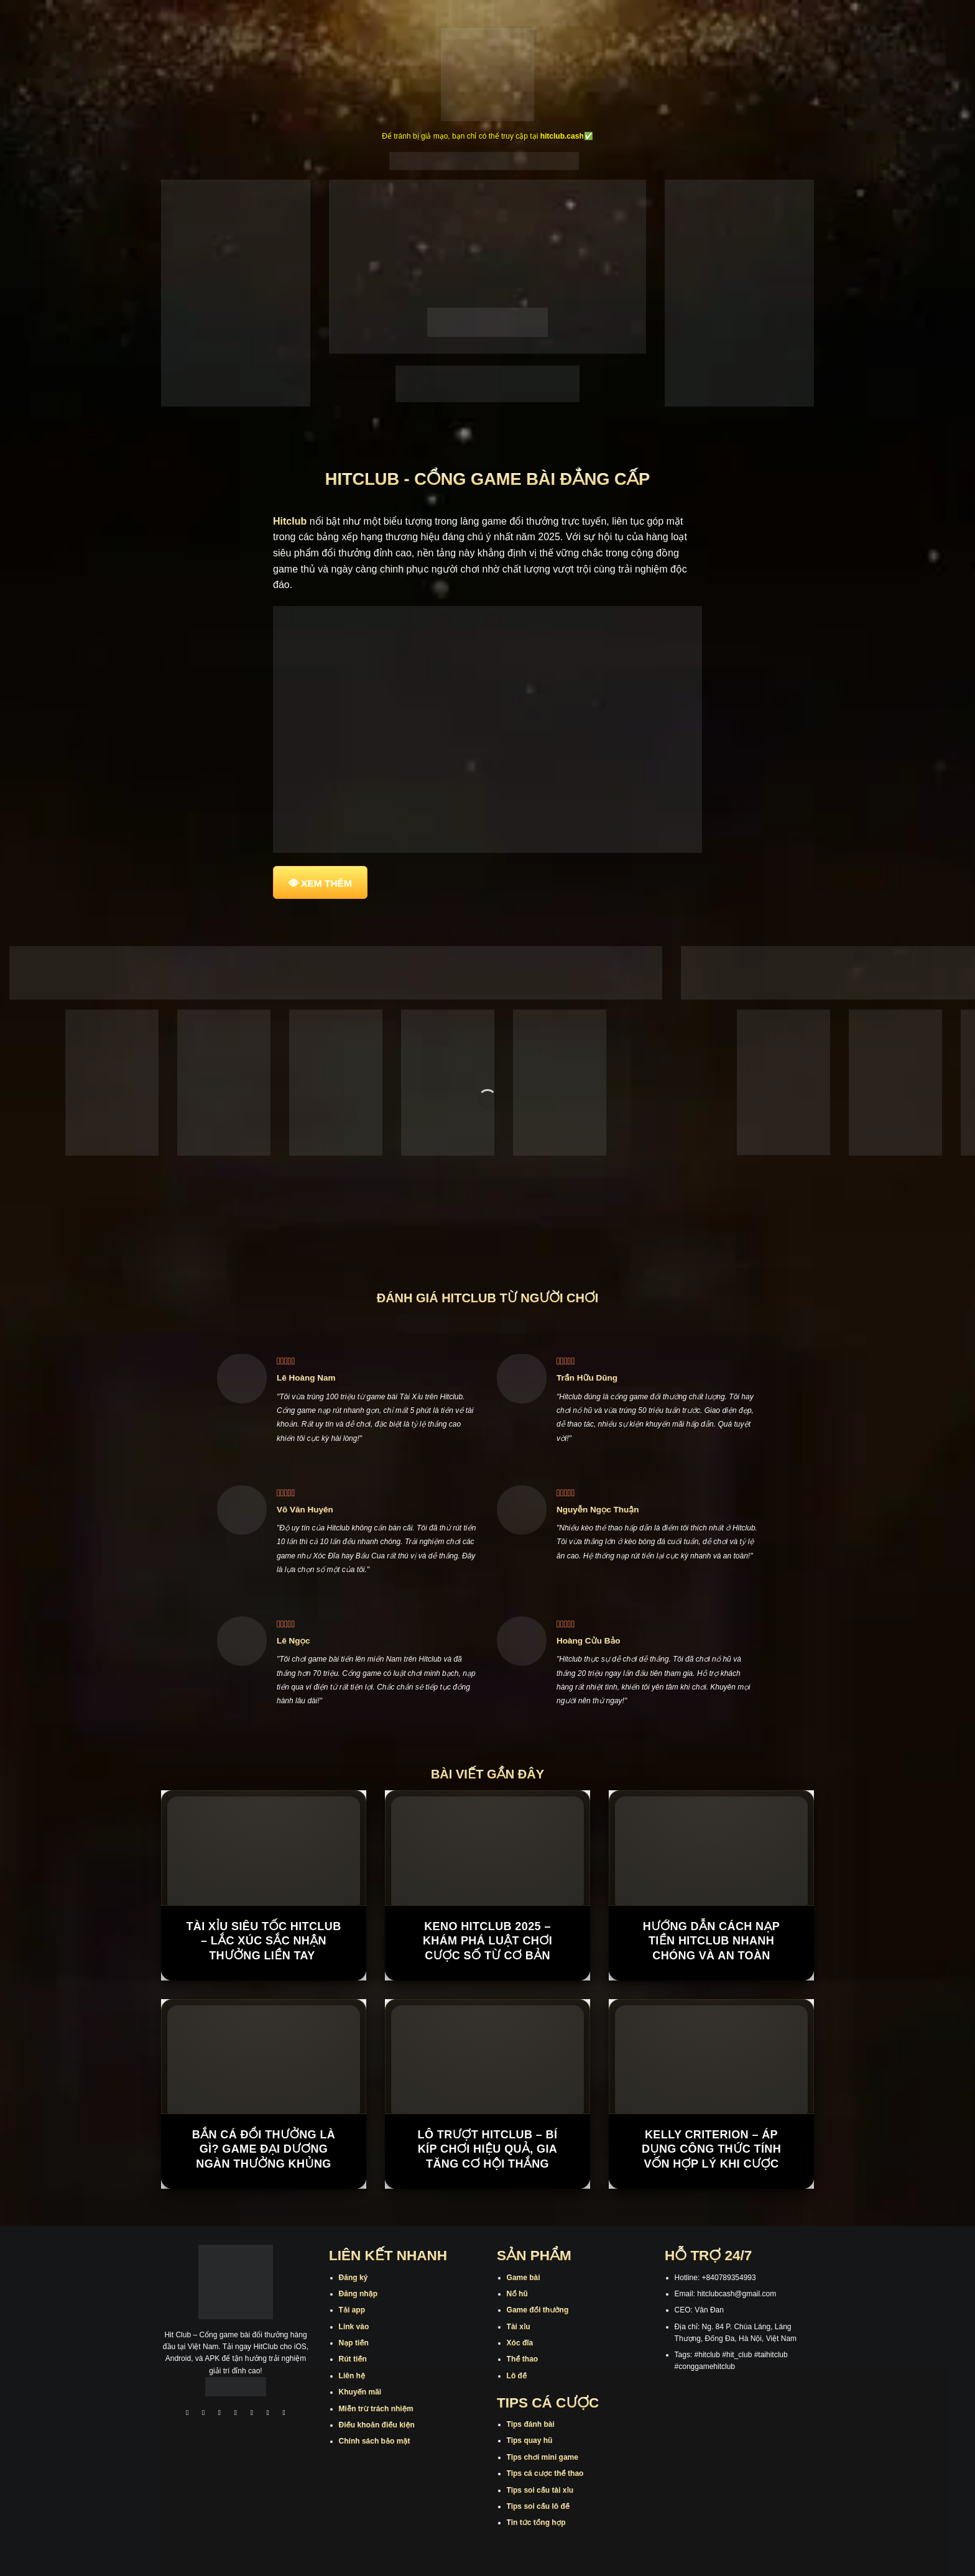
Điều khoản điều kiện (377, 2425)
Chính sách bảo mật (374, 2441)
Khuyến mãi (360, 2392)
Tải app (352, 2310)
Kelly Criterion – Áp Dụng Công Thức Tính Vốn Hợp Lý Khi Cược (711, 2149)
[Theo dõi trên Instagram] (203, 2414)
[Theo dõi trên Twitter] (251, 2414)
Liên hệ (352, 2375)
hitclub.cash (562, 136)
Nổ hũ (517, 2293)
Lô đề (517, 2375)
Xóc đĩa (520, 2343)
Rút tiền (353, 2359)
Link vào (354, 2326)
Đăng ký (353, 2277)
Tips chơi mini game (542, 2457)
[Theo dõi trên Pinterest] (284, 2414)
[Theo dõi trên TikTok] (219, 2414)
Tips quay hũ (530, 2440)
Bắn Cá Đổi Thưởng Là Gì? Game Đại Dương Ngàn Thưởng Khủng (263, 2149)
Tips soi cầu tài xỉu (540, 2490)
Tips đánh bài (531, 2424)
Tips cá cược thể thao (545, 2473)
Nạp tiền (354, 2343)
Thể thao (522, 2359)
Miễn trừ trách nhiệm (376, 2408)
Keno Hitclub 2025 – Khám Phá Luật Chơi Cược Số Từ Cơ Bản (487, 1941)
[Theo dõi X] (235, 2414)
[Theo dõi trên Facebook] (187, 2414)
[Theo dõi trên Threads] (268, 2414)
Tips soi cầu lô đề (538, 2506)
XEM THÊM (326, 883)
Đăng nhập (358, 2293)
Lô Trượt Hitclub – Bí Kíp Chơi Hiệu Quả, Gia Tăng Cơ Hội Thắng (488, 2149)
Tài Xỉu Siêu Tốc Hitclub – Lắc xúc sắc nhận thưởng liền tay (263, 1941)
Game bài (523, 2277)
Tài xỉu (518, 2326)
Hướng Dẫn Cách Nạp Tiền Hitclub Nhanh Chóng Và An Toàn (711, 1941)
